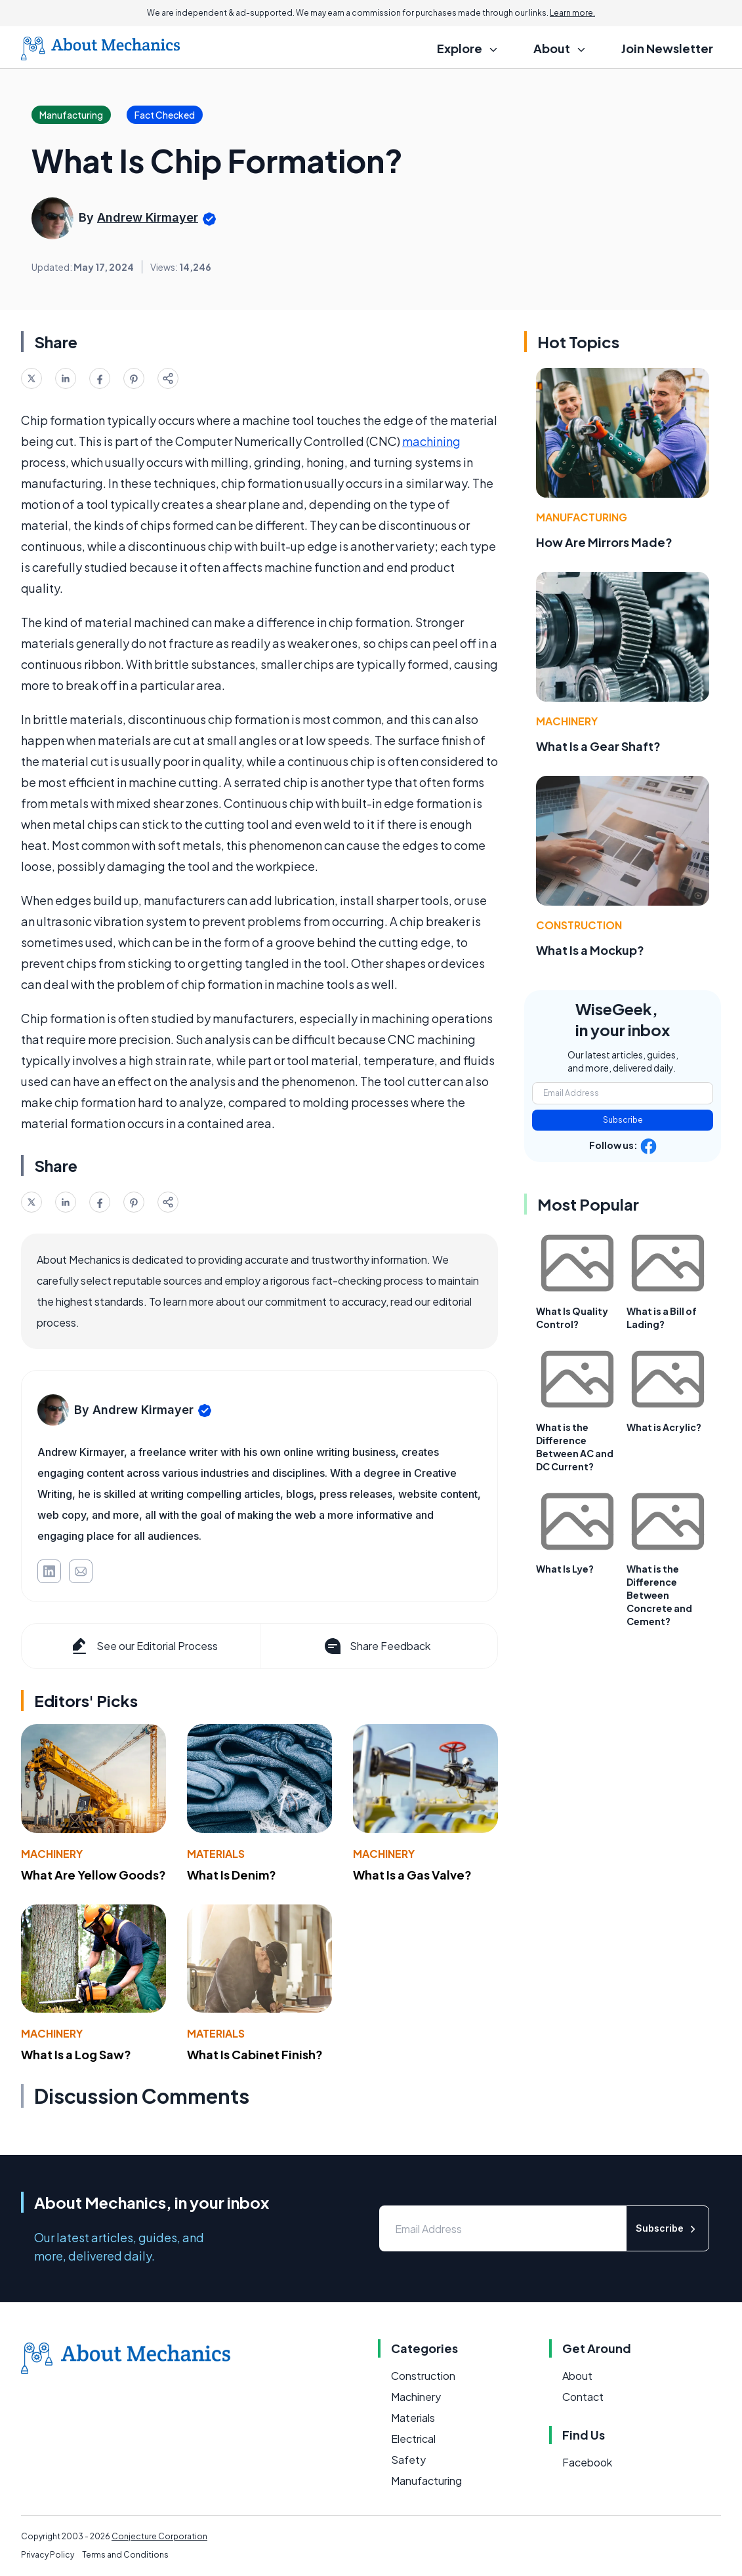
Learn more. (572, 13)
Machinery (52, 1854)
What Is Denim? (231, 1874)
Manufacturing (581, 517)
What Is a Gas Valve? (412, 1874)
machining (431, 441)
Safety (408, 2459)
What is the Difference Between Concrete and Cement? (659, 1595)
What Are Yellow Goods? (93, 1874)
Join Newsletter (667, 48)
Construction (579, 925)
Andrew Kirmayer (147, 217)
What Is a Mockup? (590, 949)
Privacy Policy (47, 2555)
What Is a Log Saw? (76, 2054)
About (577, 2376)
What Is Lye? (565, 1569)
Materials (216, 1854)
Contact (583, 2397)
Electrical (413, 2438)
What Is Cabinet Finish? (255, 2054)
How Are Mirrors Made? (604, 542)
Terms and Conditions (125, 2555)
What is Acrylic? (664, 1427)
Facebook (587, 2462)
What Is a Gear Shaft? (598, 746)
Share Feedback (376, 1646)
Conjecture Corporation (159, 2536)
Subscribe (623, 1120)
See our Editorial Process (143, 1646)
